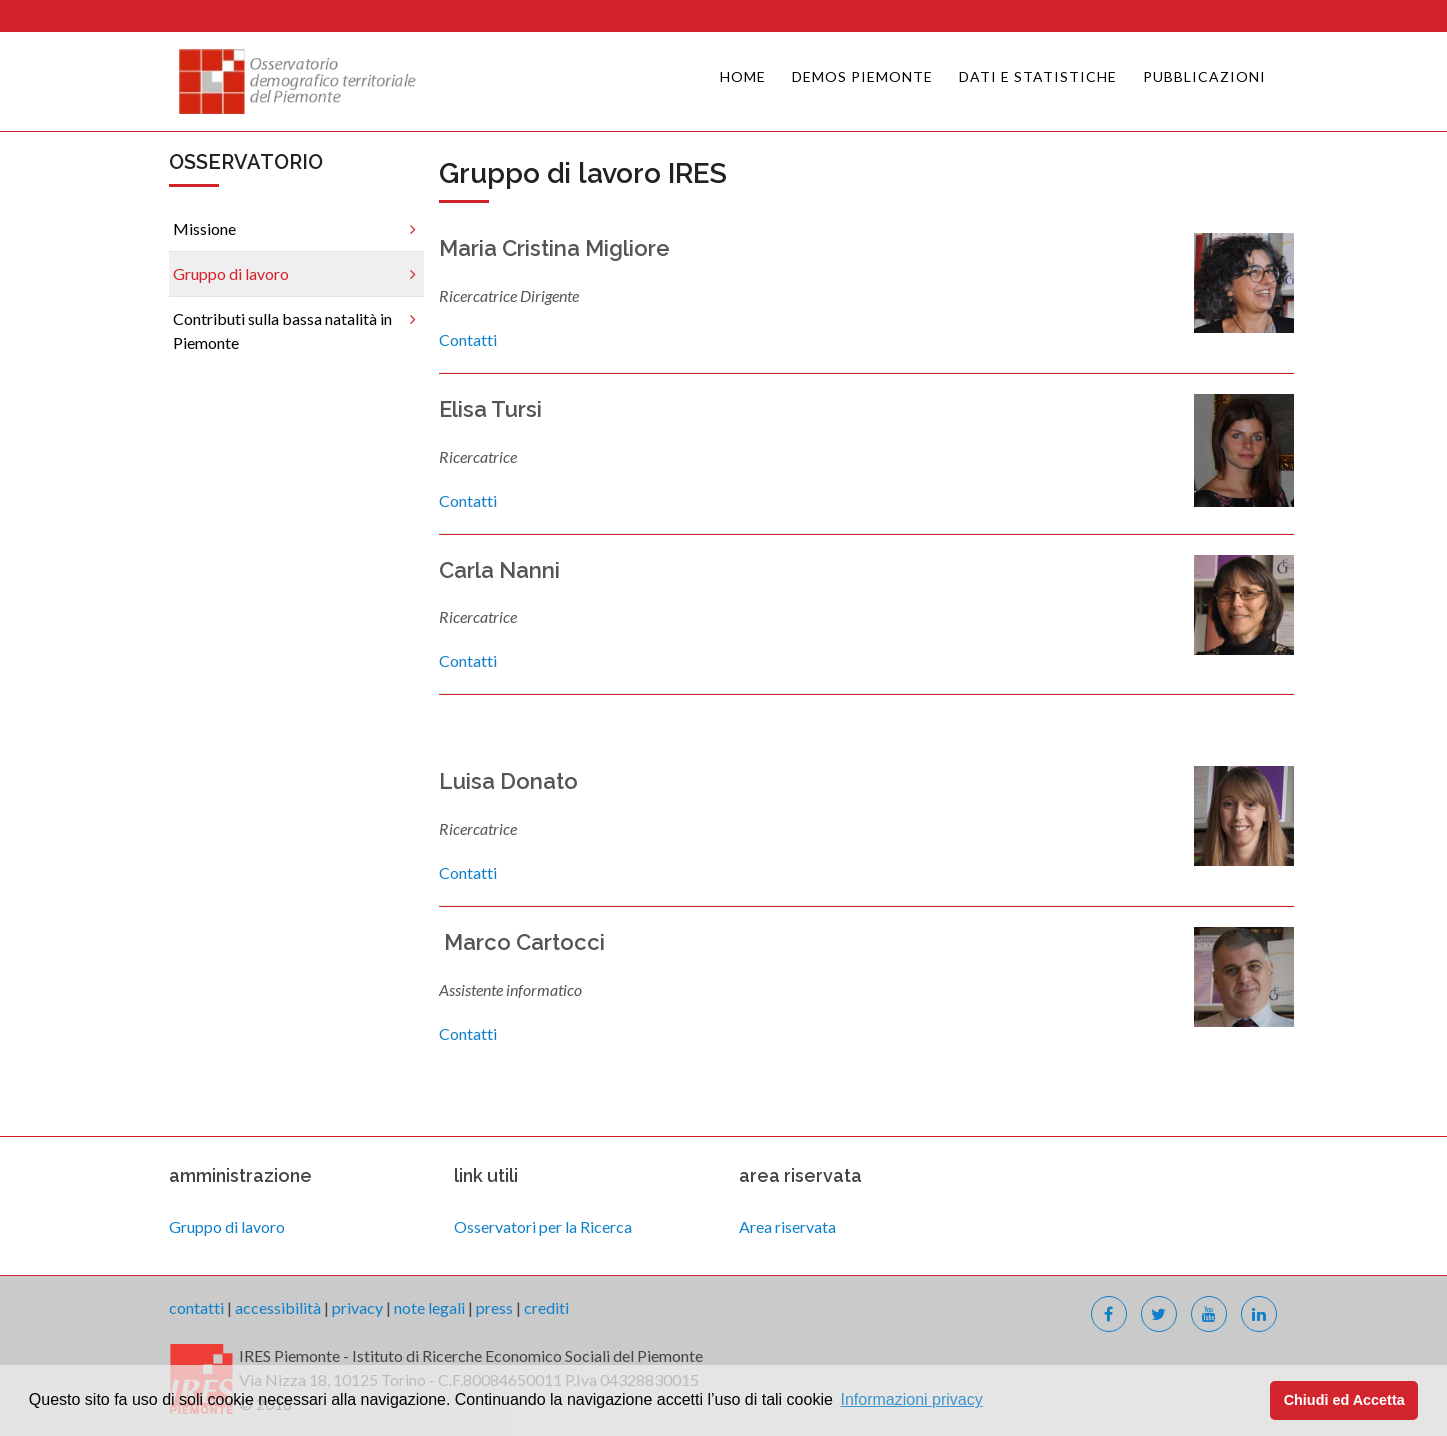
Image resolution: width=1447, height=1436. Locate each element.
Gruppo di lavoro (231, 273)
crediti (546, 1307)
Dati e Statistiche (1038, 76)
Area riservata (787, 1226)
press (494, 1307)
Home (743, 76)
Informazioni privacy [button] (911, 1399)
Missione (204, 228)
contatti (196, 1307)
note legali (429, 1307)
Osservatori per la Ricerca (543, 1226)
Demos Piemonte (862, 76)
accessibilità (278, 1307)
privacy (357, 1307)
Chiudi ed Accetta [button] (1344, 1400)
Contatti (468, 339)
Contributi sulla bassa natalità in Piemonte (282, 330)
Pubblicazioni (1204, 76)
